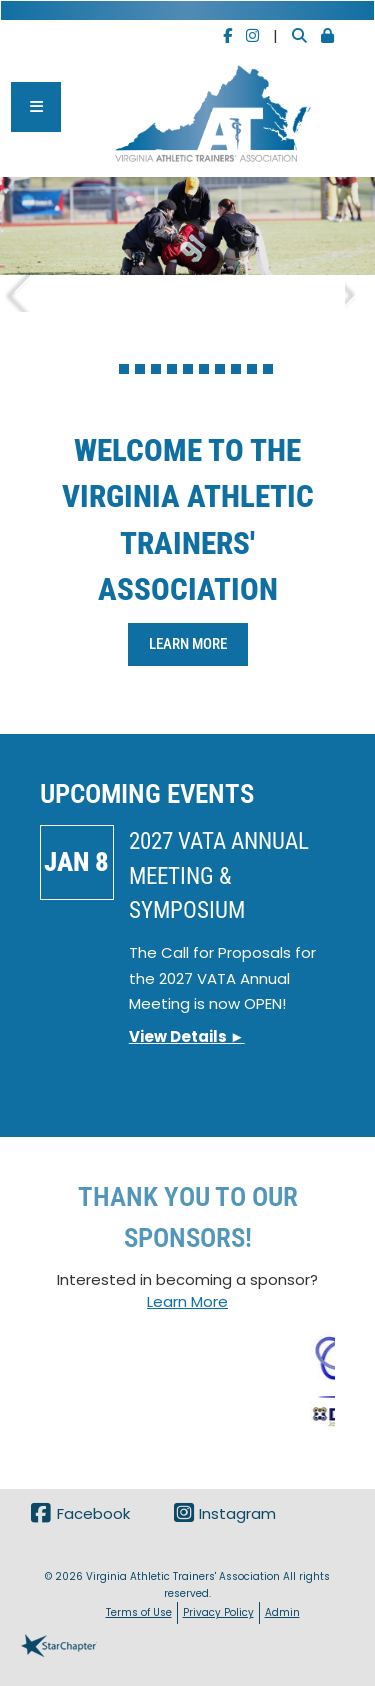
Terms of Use (139, 1612)
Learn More (188, 644)
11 (268, 369)
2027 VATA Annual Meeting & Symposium (219, 876)
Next (360, 287)
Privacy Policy (218, 1612)
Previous (15, 287)
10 (252, 369)
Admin (282, 1612)
